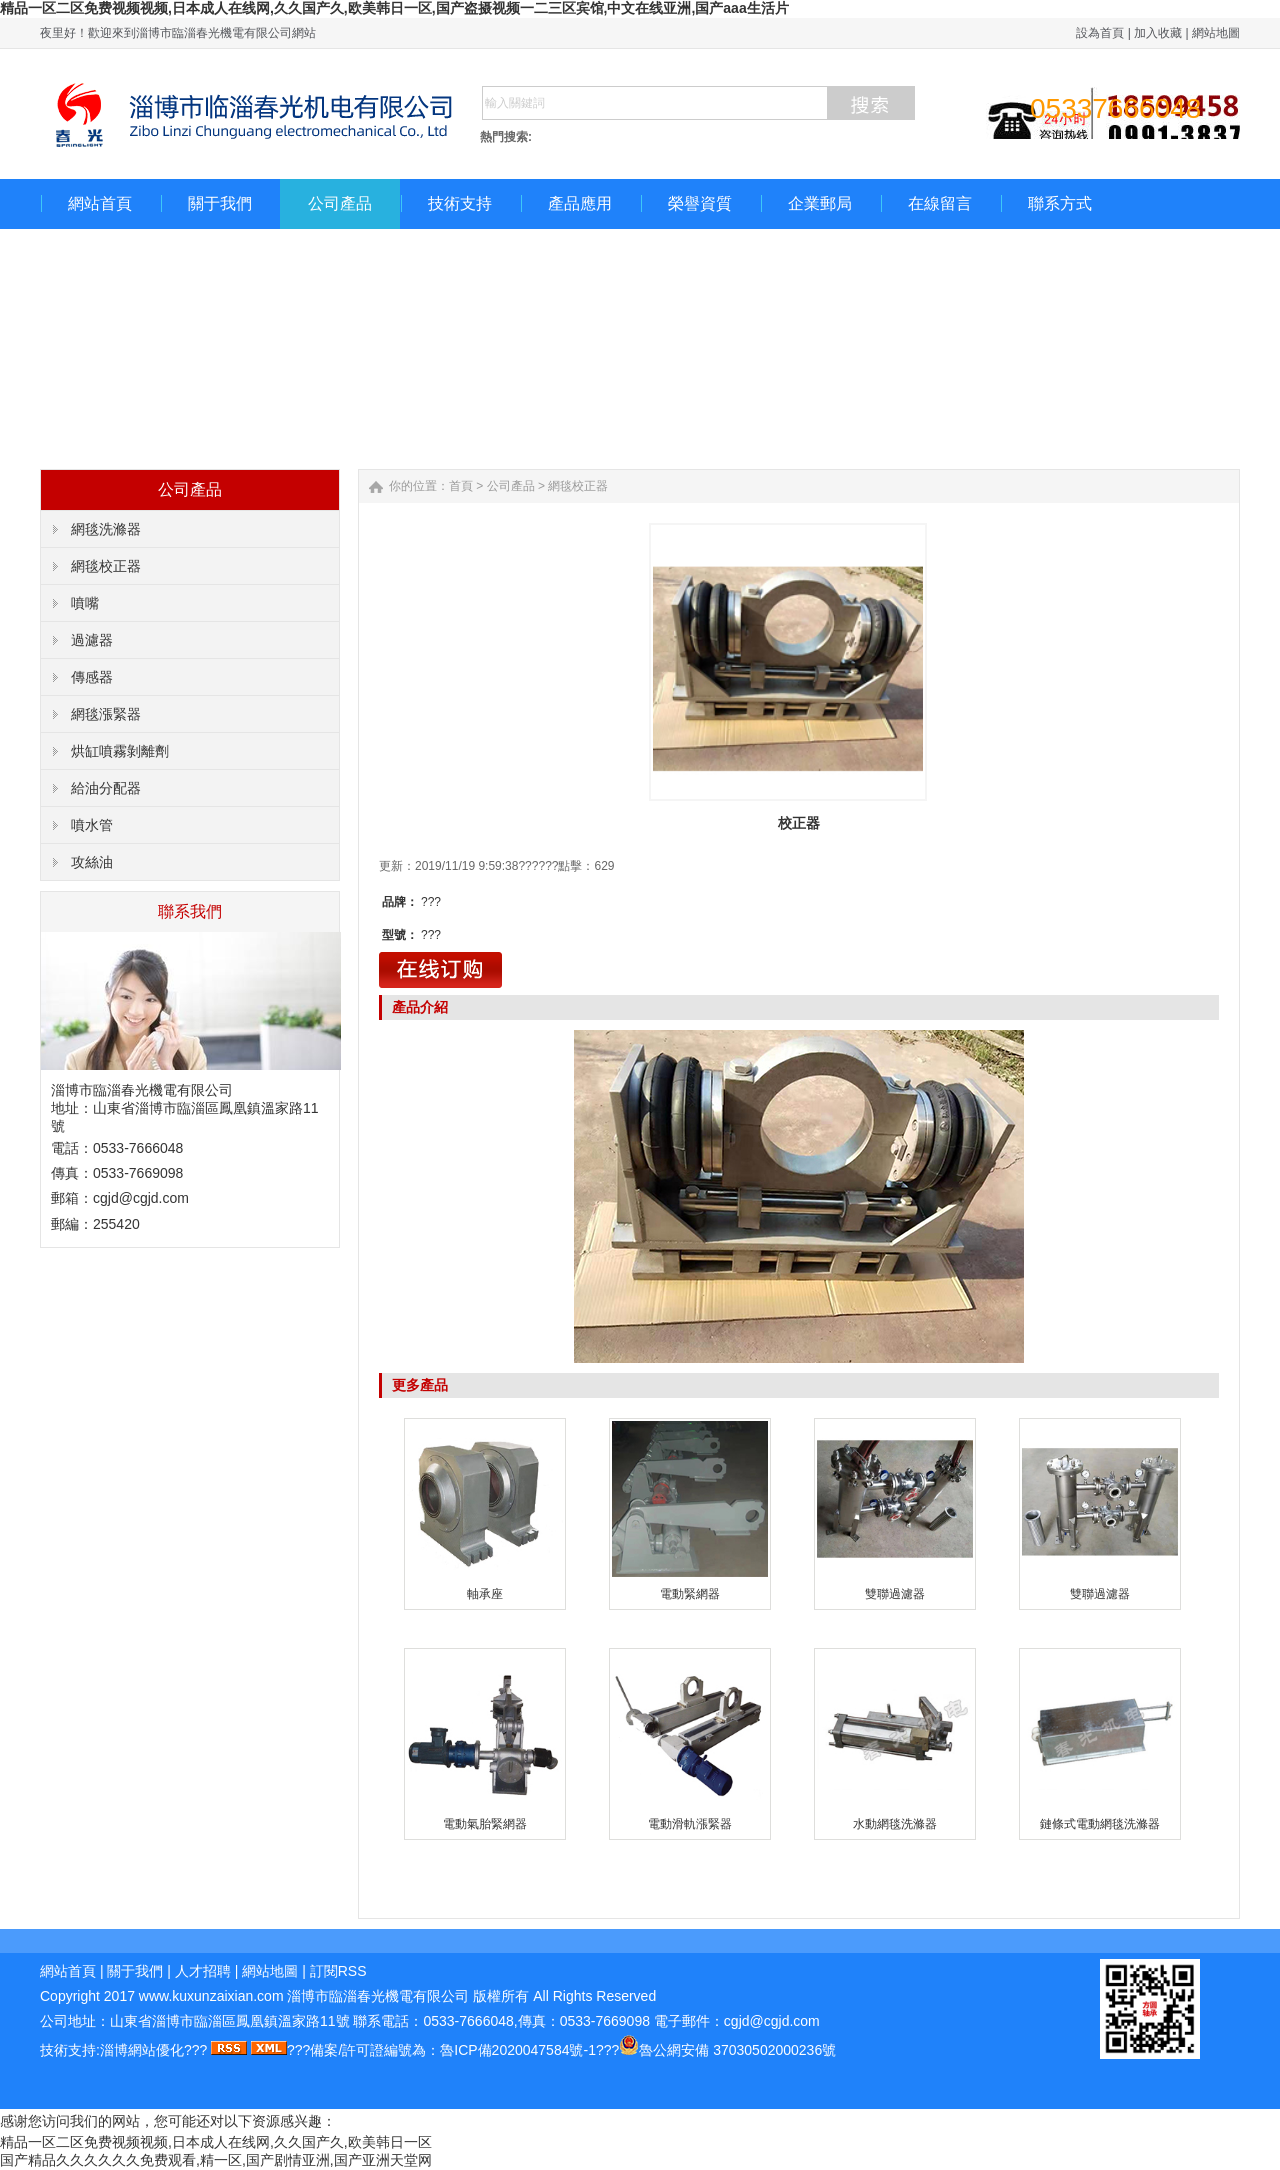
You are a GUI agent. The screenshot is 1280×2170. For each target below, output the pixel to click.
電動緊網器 (690, 1594)
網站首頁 (100, 203)
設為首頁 (1100, 33)
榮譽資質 (700, 203)
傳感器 (92, 677)
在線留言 (940, 203)
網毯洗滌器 (106, 529)
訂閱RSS (338, 1971)
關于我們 (220, 203)
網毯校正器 (106, 566)
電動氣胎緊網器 (485, 1824)
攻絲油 (92, 862)
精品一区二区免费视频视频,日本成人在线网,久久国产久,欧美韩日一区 (216, 2142)
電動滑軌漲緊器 (690, 1824)
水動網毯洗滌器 (895, 1824)
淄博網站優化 (142, 2050)
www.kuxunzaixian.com (211, 1996)
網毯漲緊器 (106, 714)
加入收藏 (1158, 33)
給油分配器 (106, 788)
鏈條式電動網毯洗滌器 (1100, 1824)
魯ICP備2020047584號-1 (518, 2050)
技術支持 (460, 203)
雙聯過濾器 (895, 1594)
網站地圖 (1216, 33)
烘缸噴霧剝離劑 (120, 751)
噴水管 (92, 825)
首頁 (461, 486)
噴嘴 (85, 603)
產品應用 (580, 203)
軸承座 (485, 1594)
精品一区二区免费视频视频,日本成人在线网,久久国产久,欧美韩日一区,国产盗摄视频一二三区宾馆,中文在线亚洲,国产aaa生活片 (394, 8)
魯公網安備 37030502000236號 (737, 2050)
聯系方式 (1060, 203)
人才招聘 (203, 1971)
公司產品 (340, 203)
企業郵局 (820, 203)
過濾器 (92, 640)
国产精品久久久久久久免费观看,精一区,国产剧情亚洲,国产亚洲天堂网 (216, 2160)
